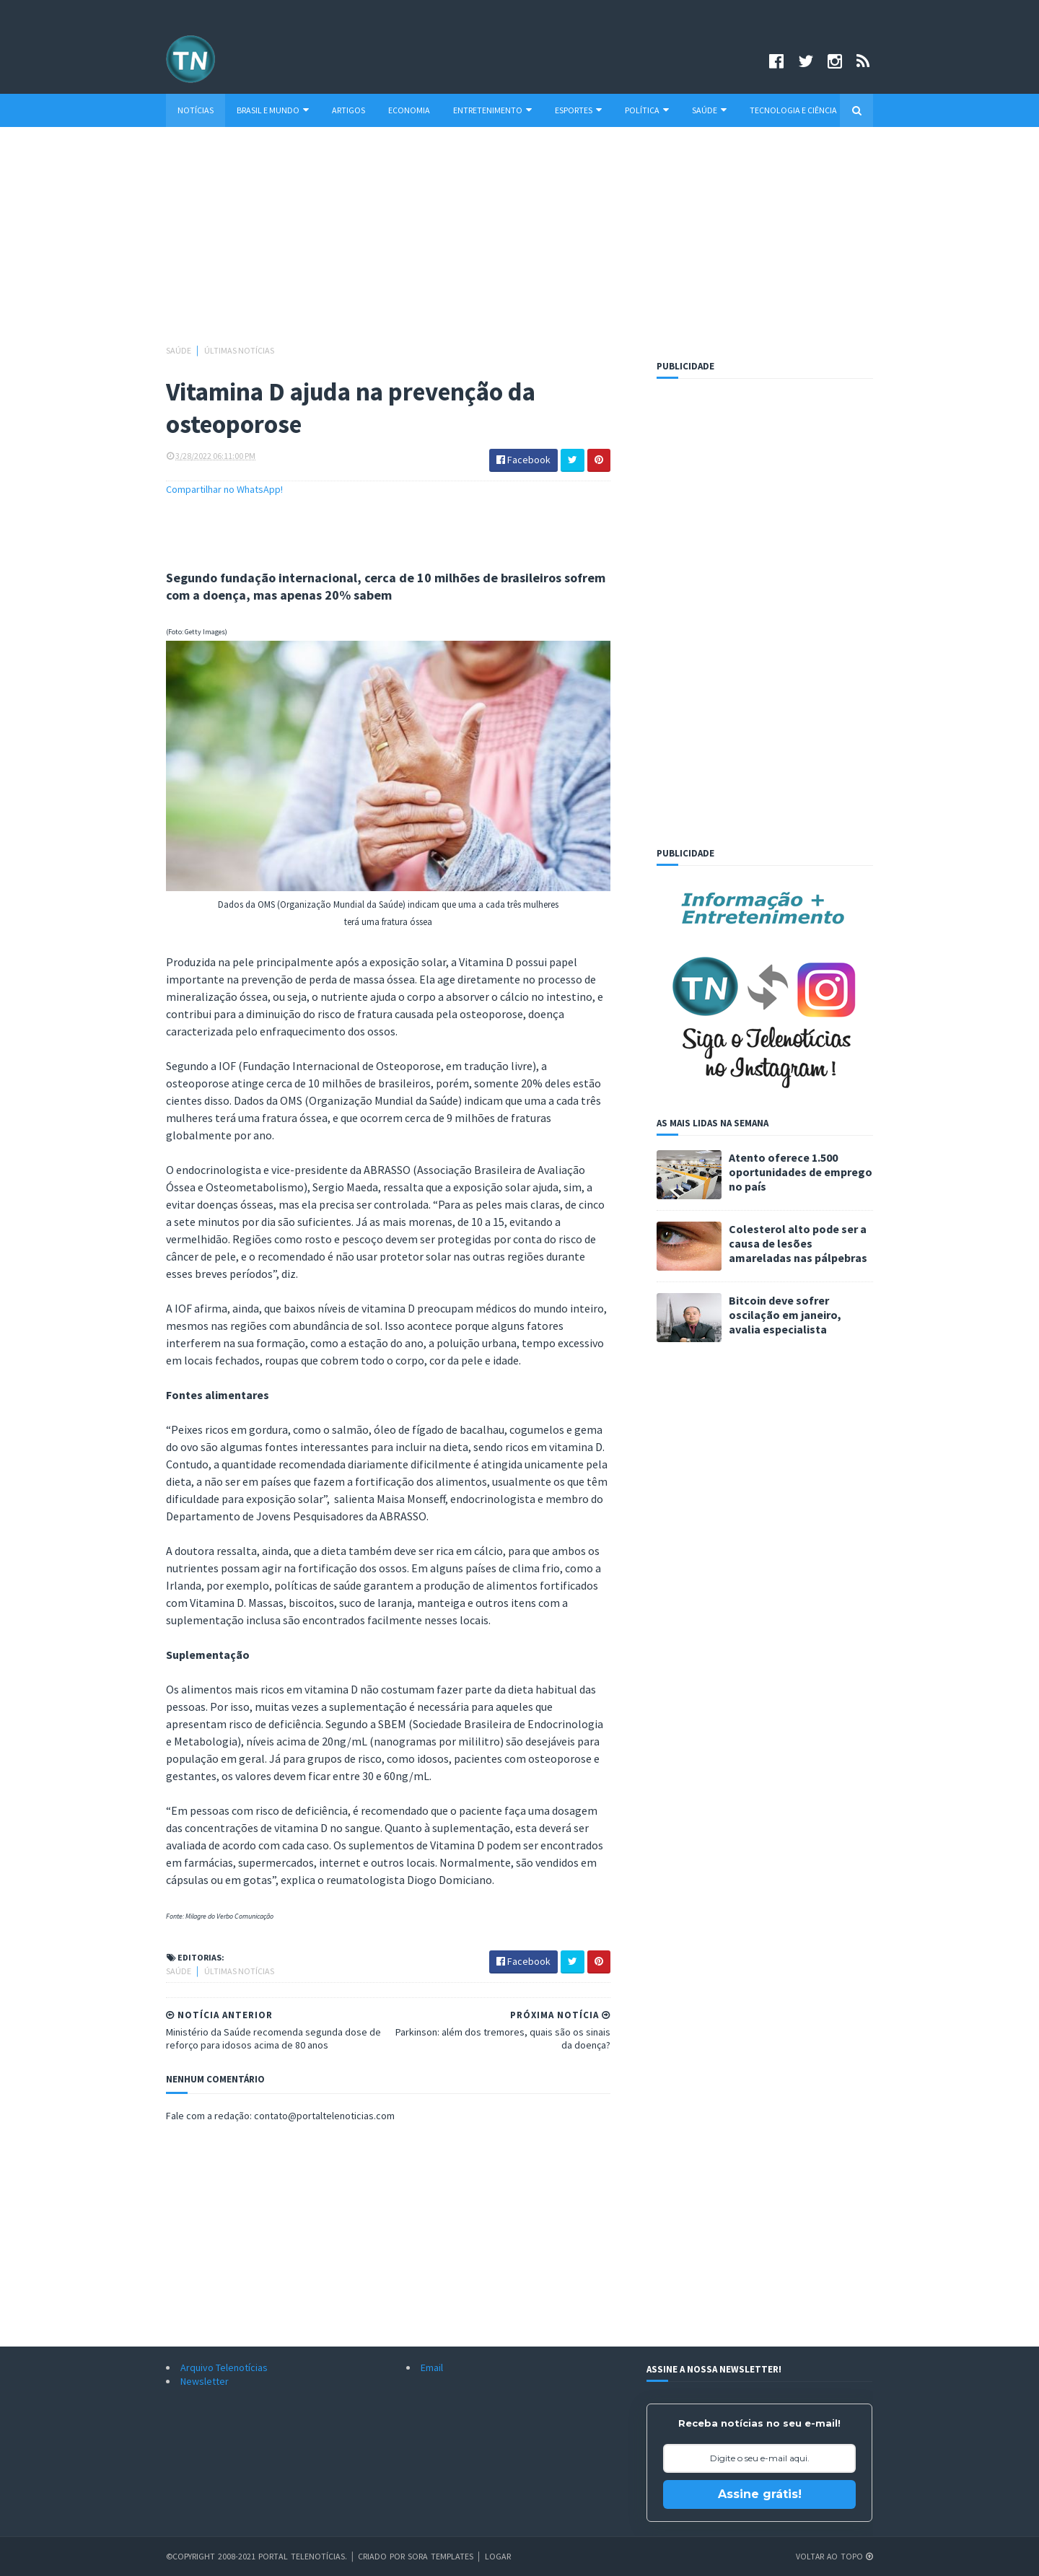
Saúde (709, 110)
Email (432, 2367)
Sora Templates (441, 2556)
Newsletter (204, 2381)
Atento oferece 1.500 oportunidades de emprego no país (800, 1171)
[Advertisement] (519, 242)
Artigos (348, 110)
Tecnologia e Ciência (793, 110)
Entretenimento (492, 110)
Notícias (195, 110)
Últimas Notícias (239, 350)
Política (647, 110)
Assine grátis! (760, 2494)
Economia (409, 110)
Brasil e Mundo (273, 110)
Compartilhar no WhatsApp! (224, 489)
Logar (498, 2556)
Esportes (578, 110)
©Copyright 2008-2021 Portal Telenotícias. (256, 2556)
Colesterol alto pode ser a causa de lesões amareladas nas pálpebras (798, 1243)
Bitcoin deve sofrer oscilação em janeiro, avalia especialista (785, 1314)
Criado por (383, 2556)
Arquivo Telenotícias (224, 2367)
